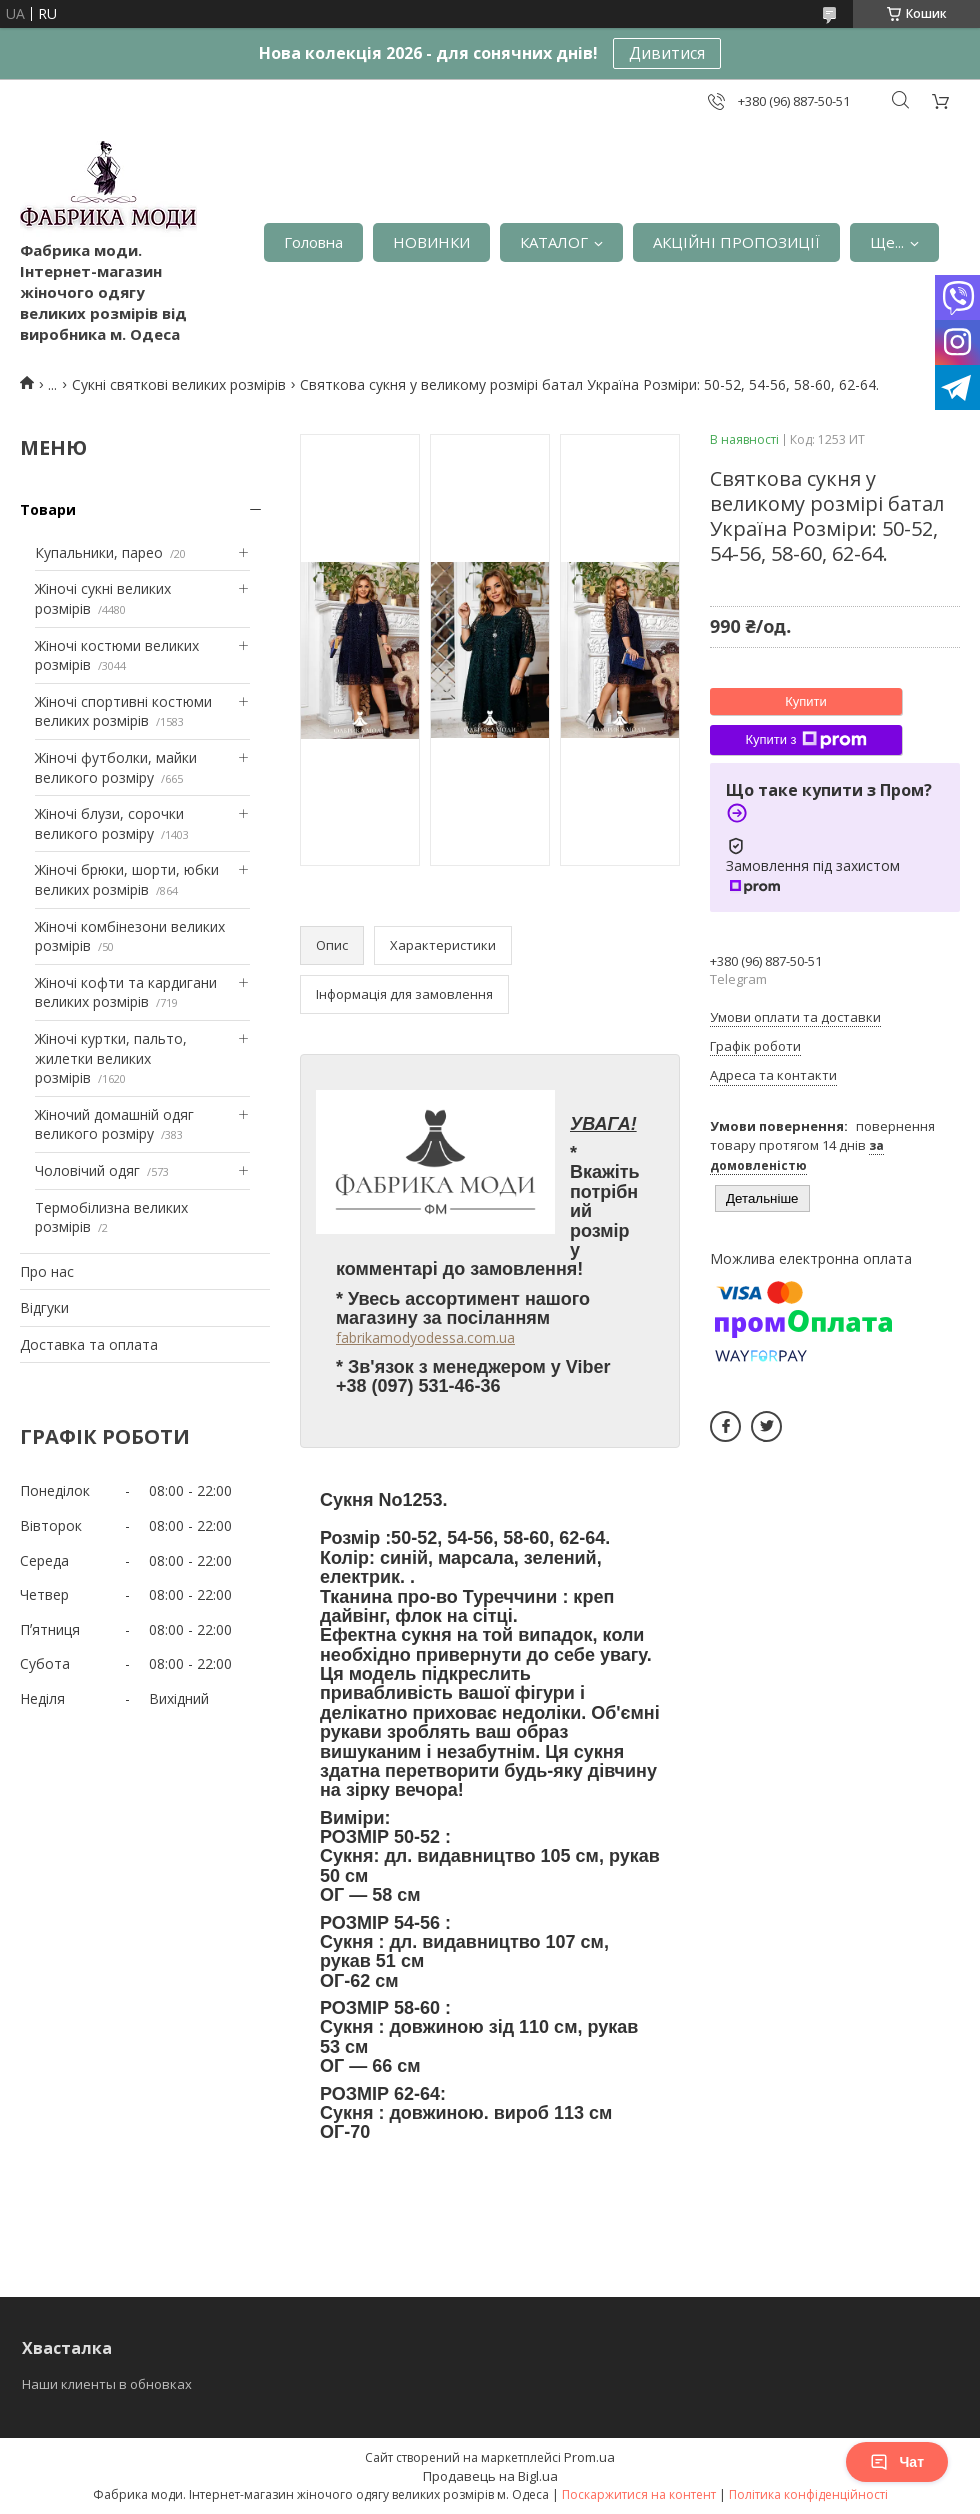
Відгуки (44, 1307)
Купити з (805, 740)
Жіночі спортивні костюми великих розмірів (123, 711)
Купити (806, 701)
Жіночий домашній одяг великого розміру (114, 1124)
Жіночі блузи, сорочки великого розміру (109, 823)
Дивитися (667, 53)
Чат (897, 2462)
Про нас (47, 1271)
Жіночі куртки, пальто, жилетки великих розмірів (111, 1058)
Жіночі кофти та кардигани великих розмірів (126, 992)
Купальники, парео (99, 552)
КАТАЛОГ (554, 242)
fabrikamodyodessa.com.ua (425, 1337)
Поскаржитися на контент (639, 2494)
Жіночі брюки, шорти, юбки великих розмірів (127, 879)
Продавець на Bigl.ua (490, 2476)
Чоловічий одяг (87, 1170)
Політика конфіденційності (808, 2494)
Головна (313, 242)
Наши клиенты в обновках (107, 2384)
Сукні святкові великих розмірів (179, 384)
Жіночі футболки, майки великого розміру (116, 767)
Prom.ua (589, 2457)
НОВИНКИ (431, 242)
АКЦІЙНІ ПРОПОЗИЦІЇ (736, 242)
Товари (48, 509)
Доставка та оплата (89, 1344)
